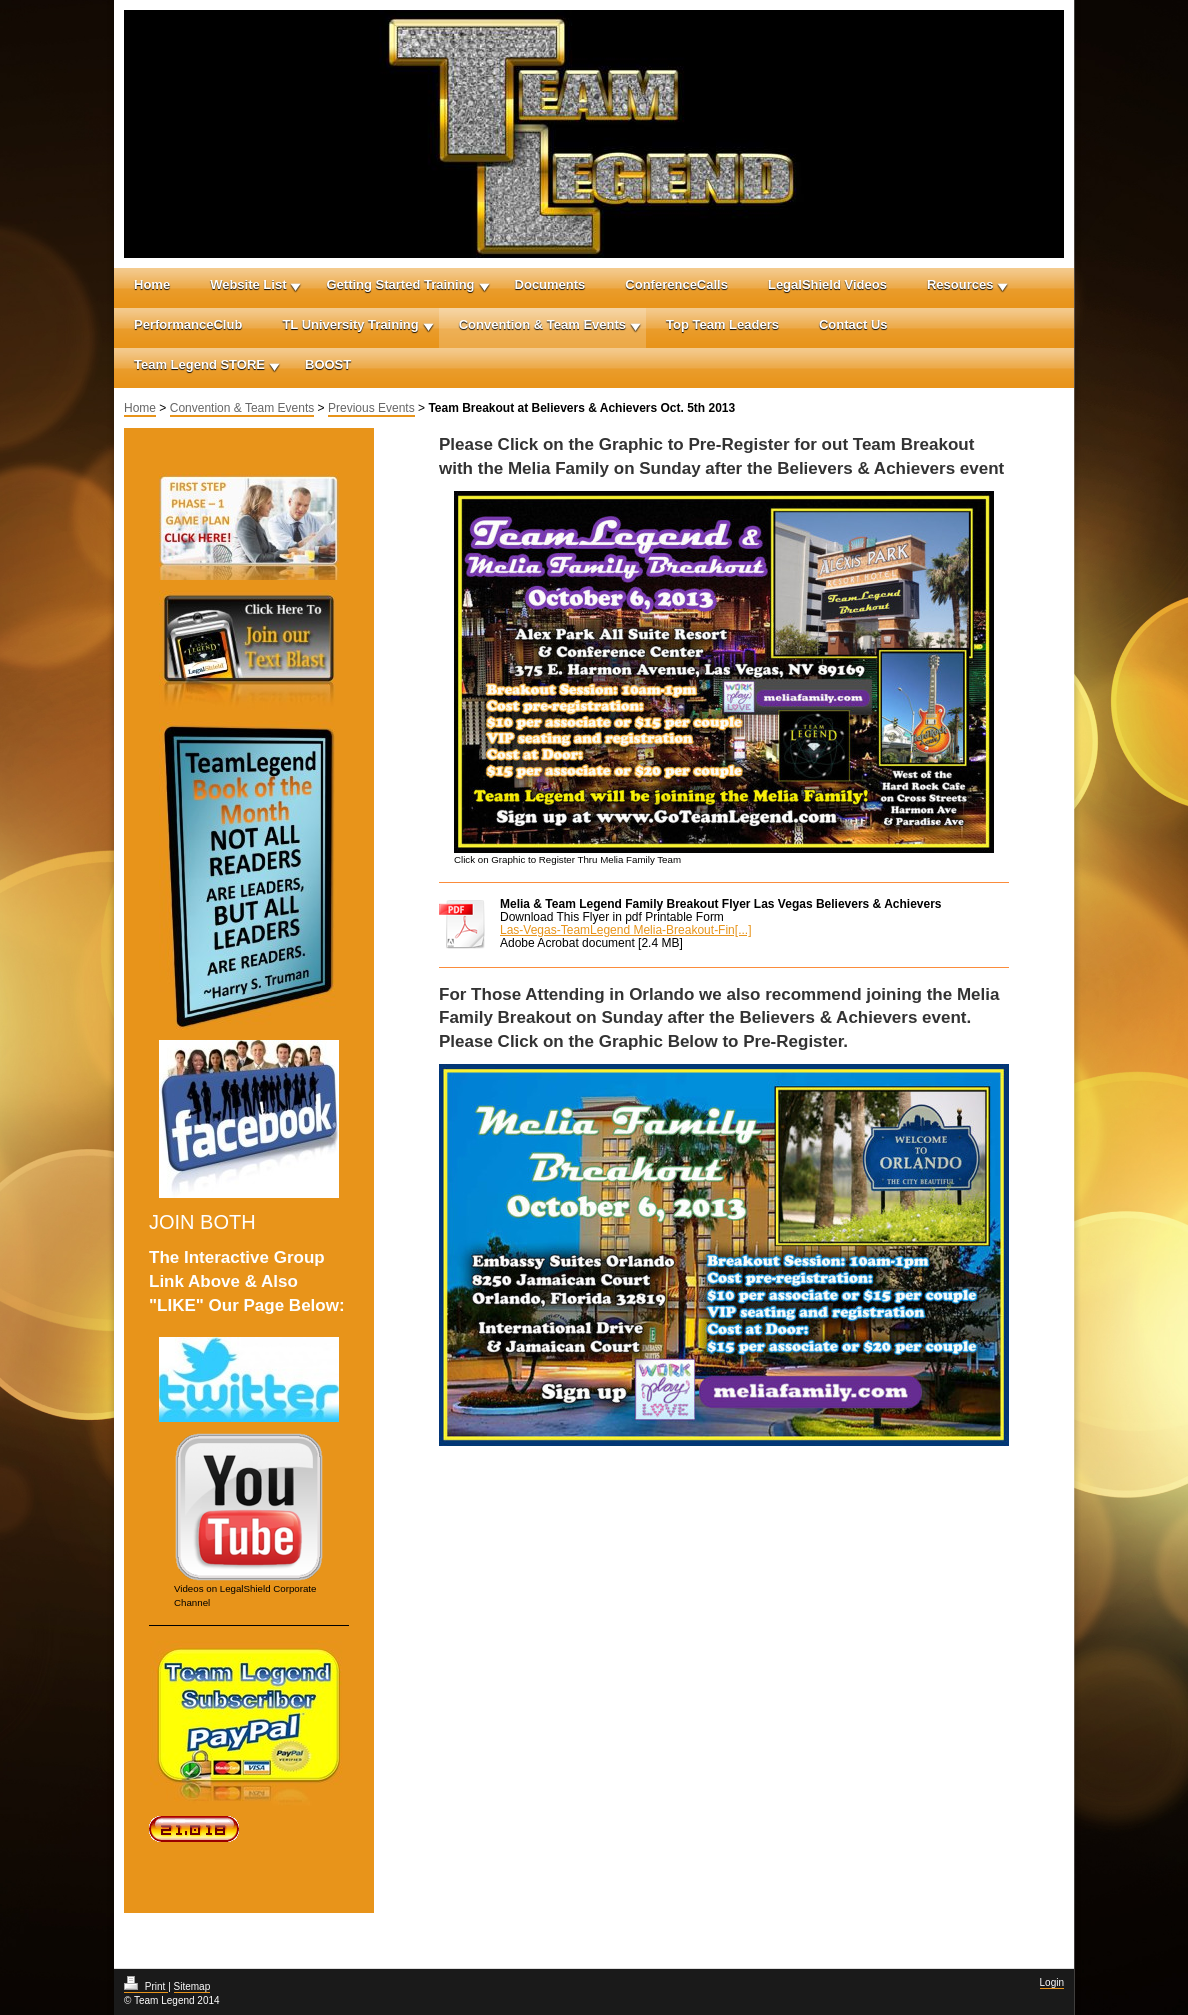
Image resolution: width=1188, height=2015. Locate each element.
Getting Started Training (400, 284)
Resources (960, 284)
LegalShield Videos (827, 284)
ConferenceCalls (676, 284)
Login (1052, 1982)
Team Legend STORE (199, 364)
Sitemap (192, 1986)
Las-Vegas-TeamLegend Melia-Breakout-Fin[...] (625, 930)
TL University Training (350, 324)
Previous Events (371, 408)
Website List (248, 284)
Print (146, 1986)
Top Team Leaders (722, 324)
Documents (550, 284)
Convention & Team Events (542, 324)
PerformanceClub (188, 324)
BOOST (328, 364)
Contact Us (853, 324)
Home (152, 284)
